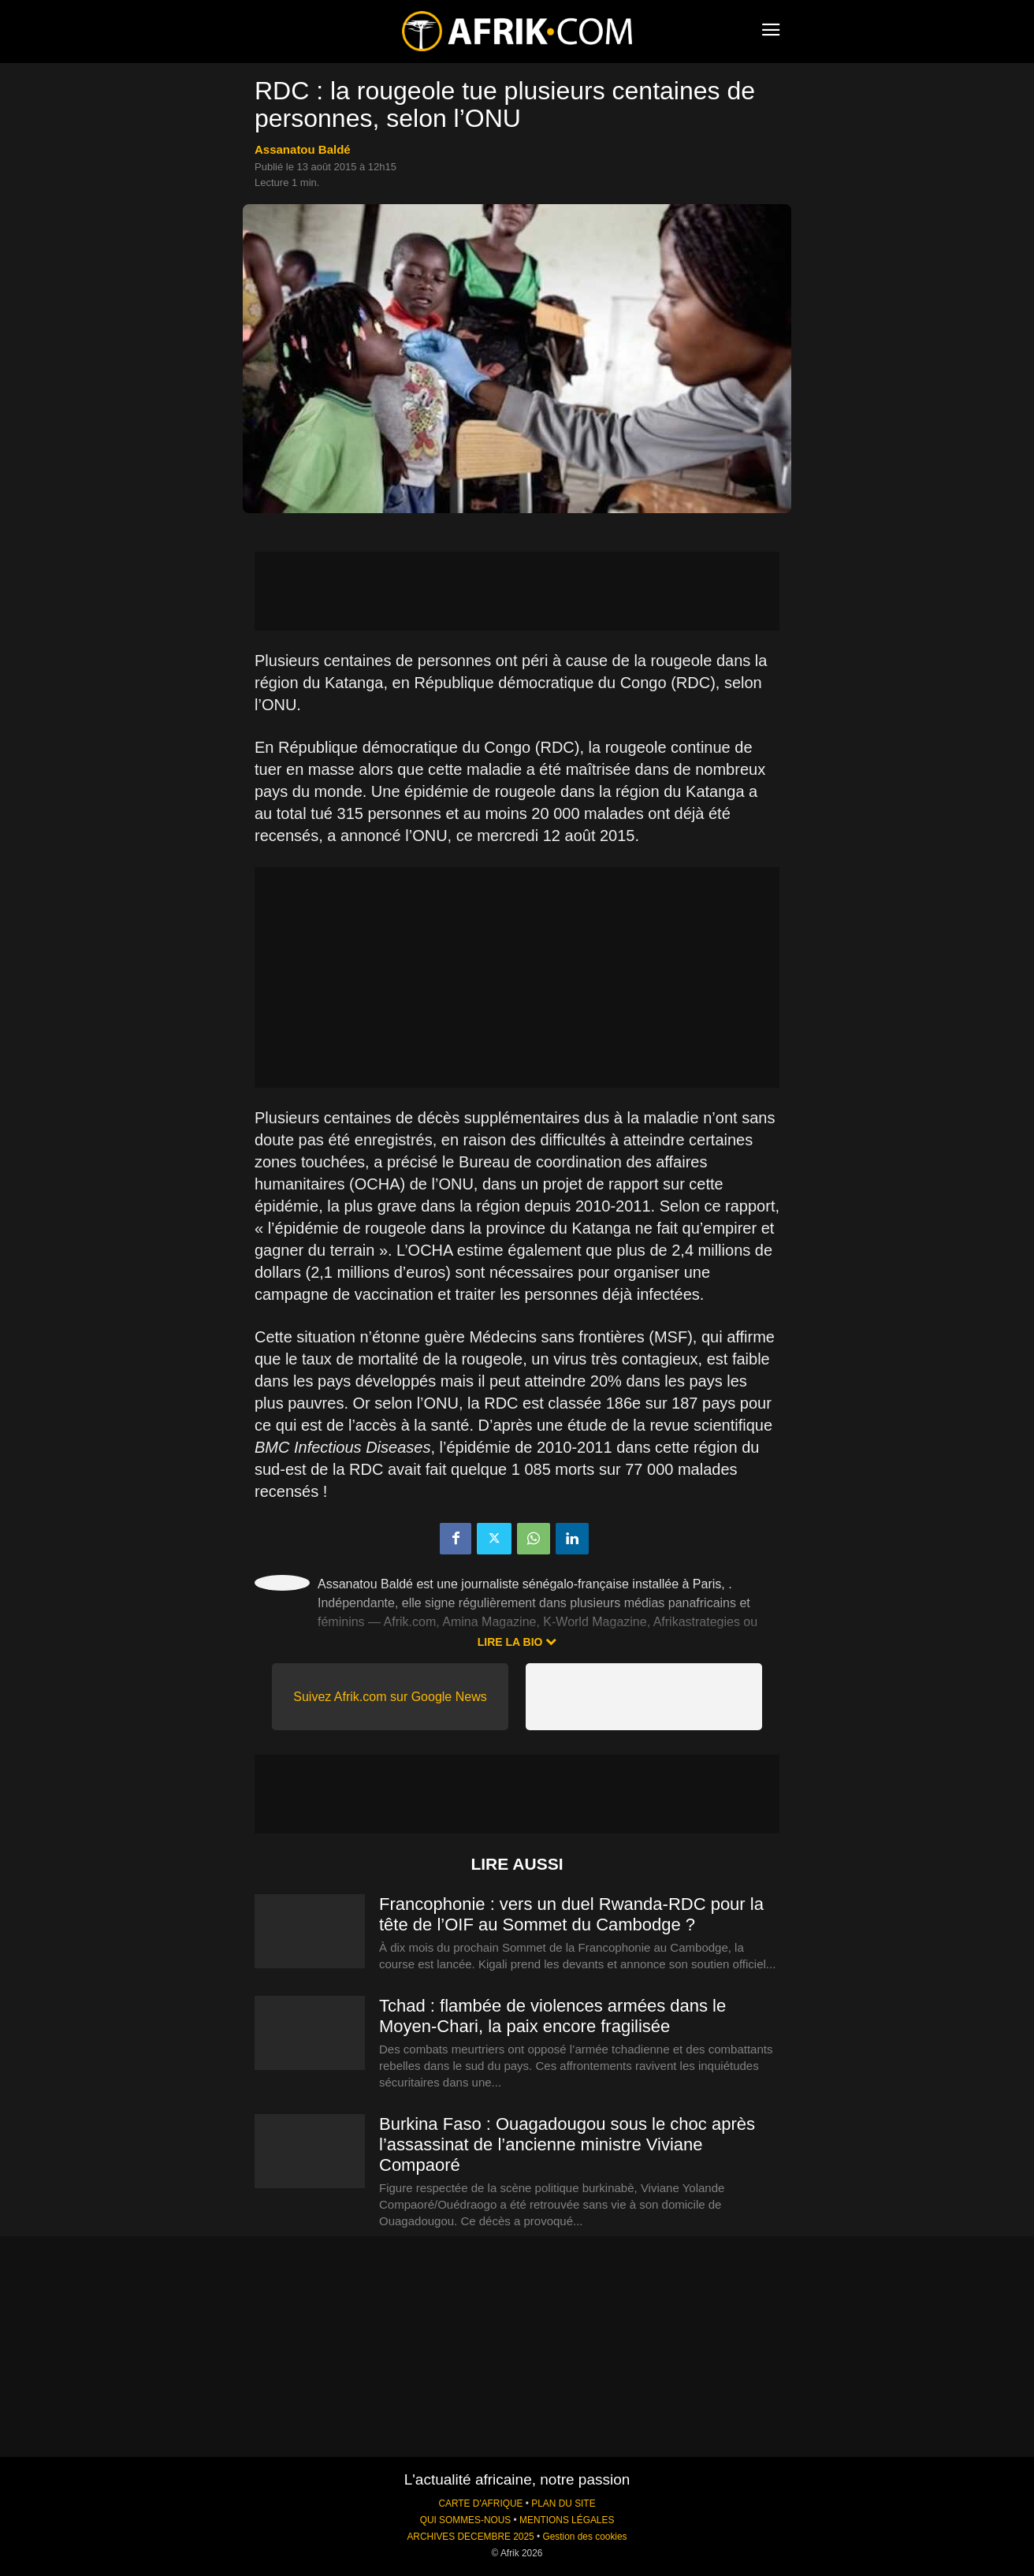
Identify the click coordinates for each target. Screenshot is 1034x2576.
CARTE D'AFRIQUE (480, 2503)
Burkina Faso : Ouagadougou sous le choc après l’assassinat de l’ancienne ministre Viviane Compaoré (567, 2144)
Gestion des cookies (584, 2536)
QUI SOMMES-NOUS (465, 2520)
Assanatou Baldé (303, 149)
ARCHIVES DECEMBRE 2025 (470, 2536)
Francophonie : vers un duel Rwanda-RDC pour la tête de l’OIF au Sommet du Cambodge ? (571, 1914)
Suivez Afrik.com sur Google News (389, 1696)
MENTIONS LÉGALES (566, 2520)
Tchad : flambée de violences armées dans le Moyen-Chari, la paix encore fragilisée (552, 2016)
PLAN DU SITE (563, 2503)
